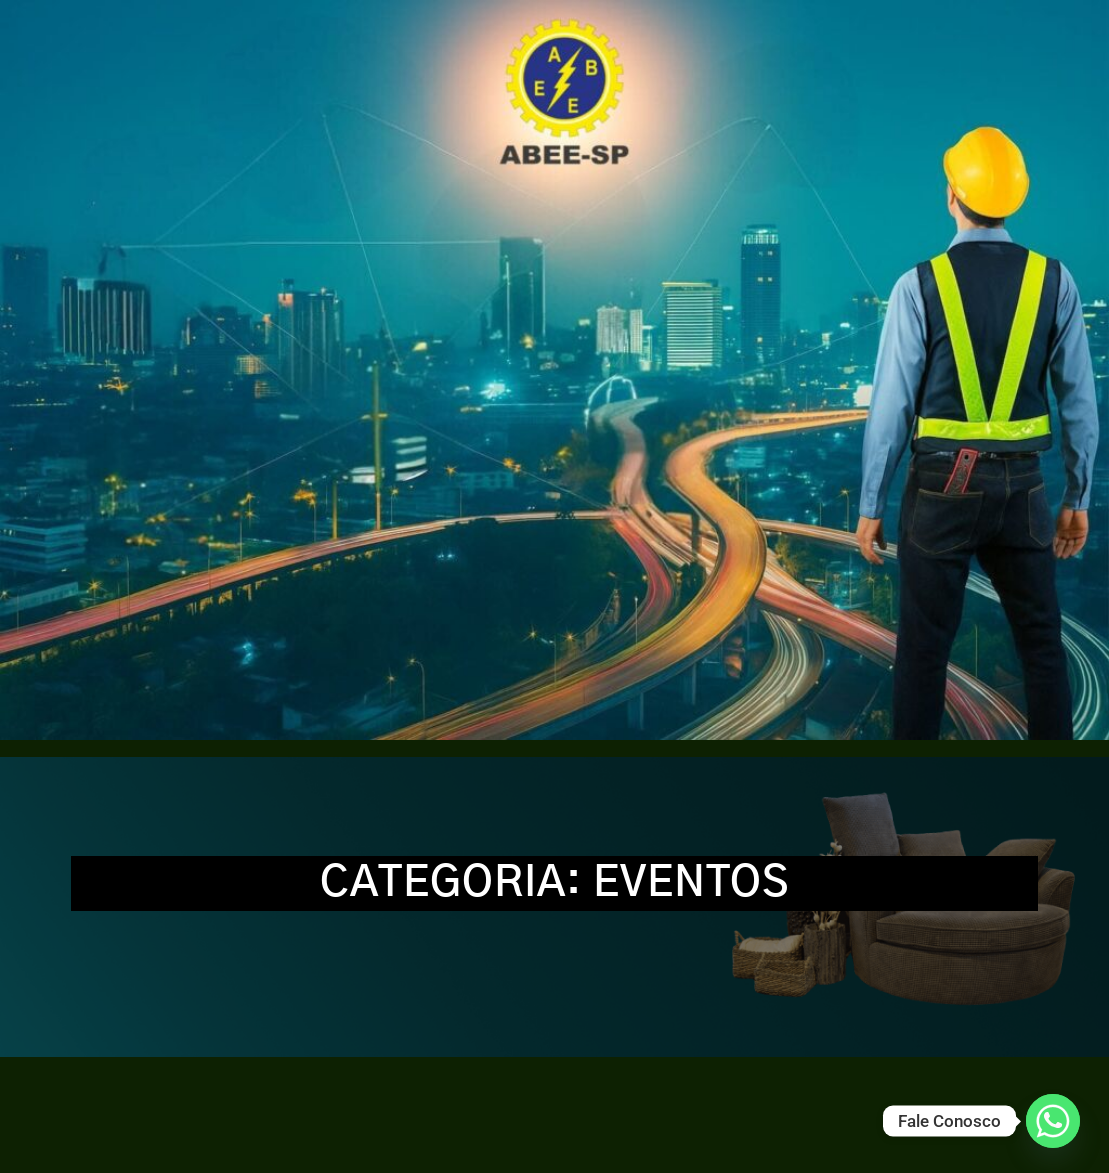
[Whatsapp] (1053, 1121)
